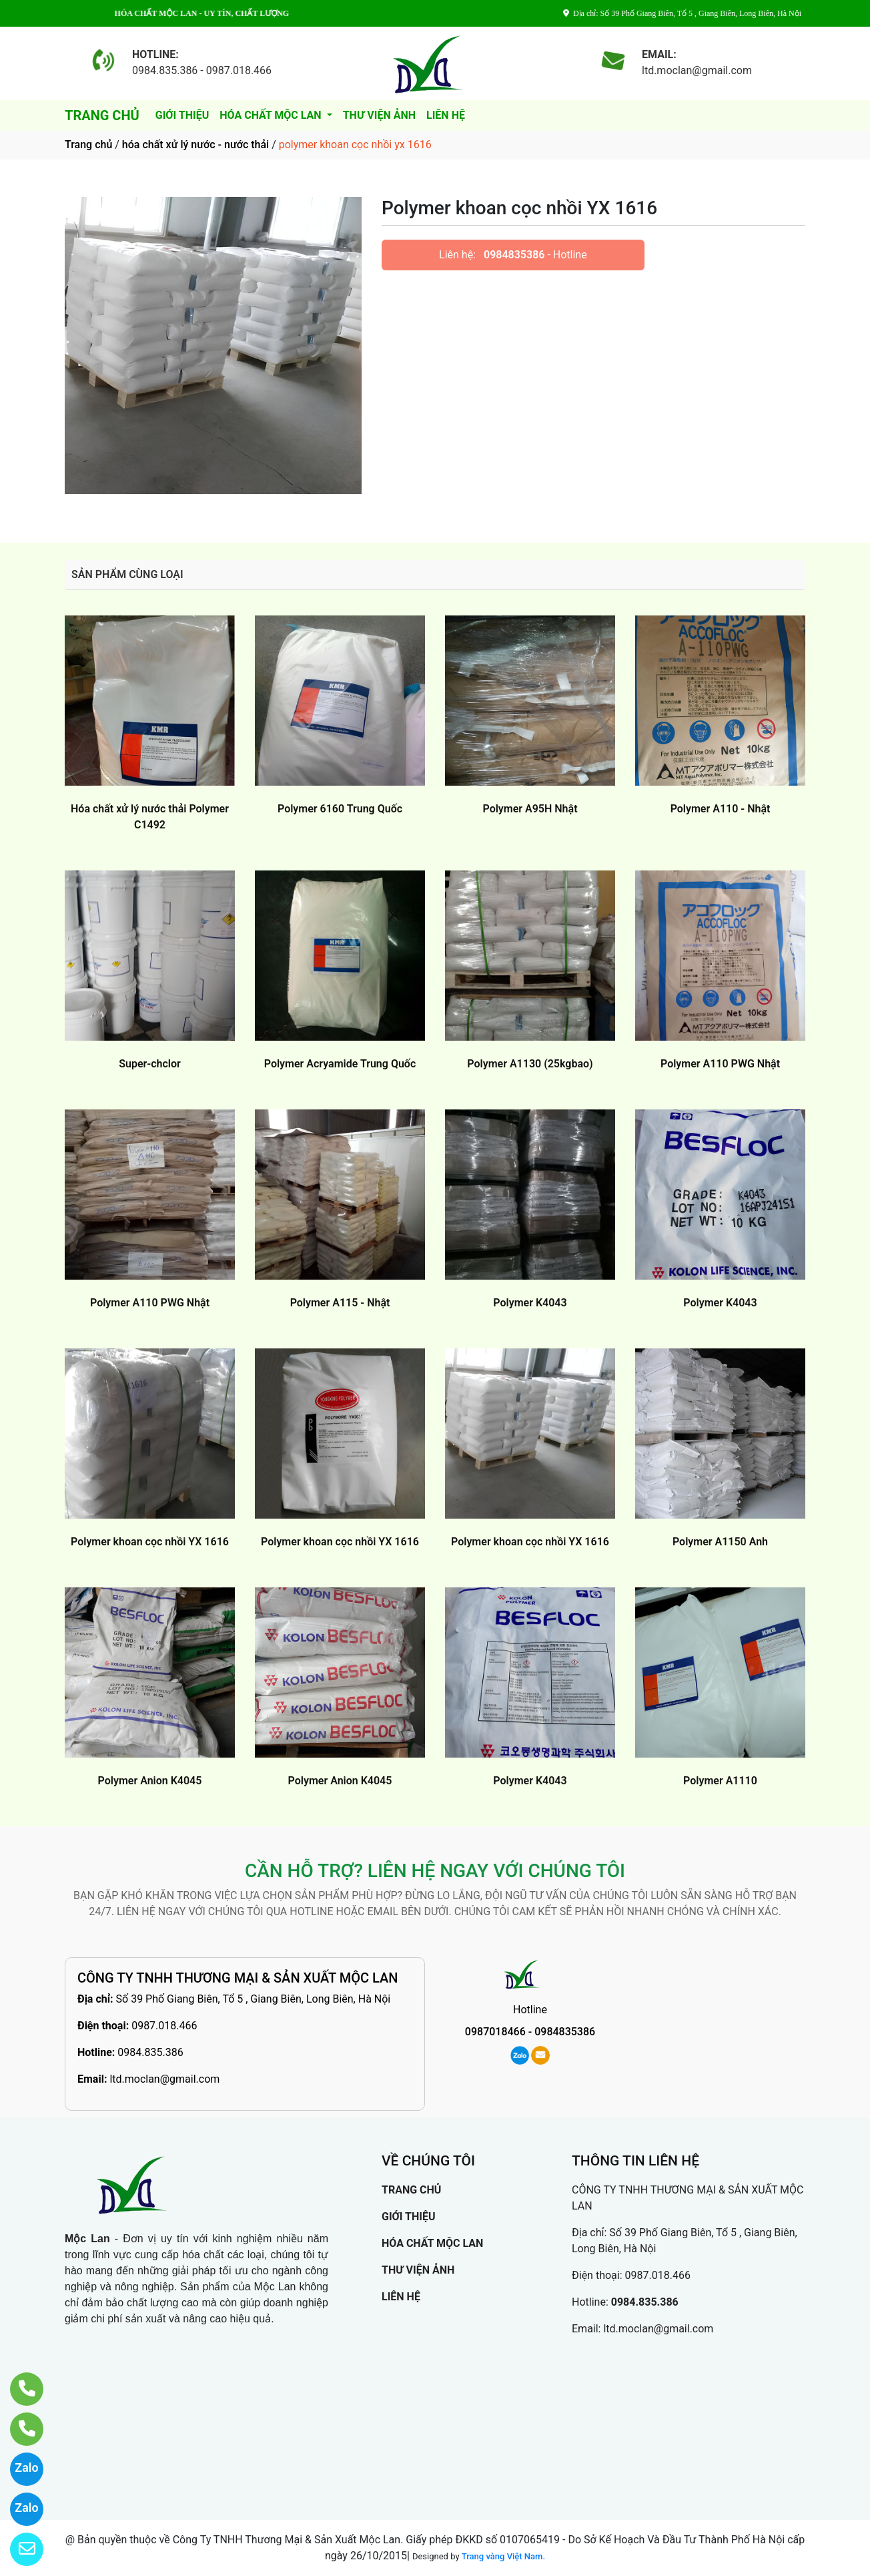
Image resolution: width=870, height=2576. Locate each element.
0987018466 (495, 2031)
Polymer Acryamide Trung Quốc (340, 1063)
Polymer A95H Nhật (529, 808)
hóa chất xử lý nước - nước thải (195, 144)
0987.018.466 (164, 2025)
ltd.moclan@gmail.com (164, 2079)
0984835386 (514, 254)
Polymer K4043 (529, 1302)
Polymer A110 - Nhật (721, 808)
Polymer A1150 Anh (720, 1541)
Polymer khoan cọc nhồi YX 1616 (150, 1541)
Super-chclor (150, 1063)
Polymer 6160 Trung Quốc (340, 808)
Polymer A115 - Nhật (340, 1302)
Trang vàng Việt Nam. (503, 2556)
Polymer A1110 (720, 1780)
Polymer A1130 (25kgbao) (529, 1063)
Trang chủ (88, 144)
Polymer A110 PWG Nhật (720, 1063)
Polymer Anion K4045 (150, 1780)
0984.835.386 (150, 2052)
